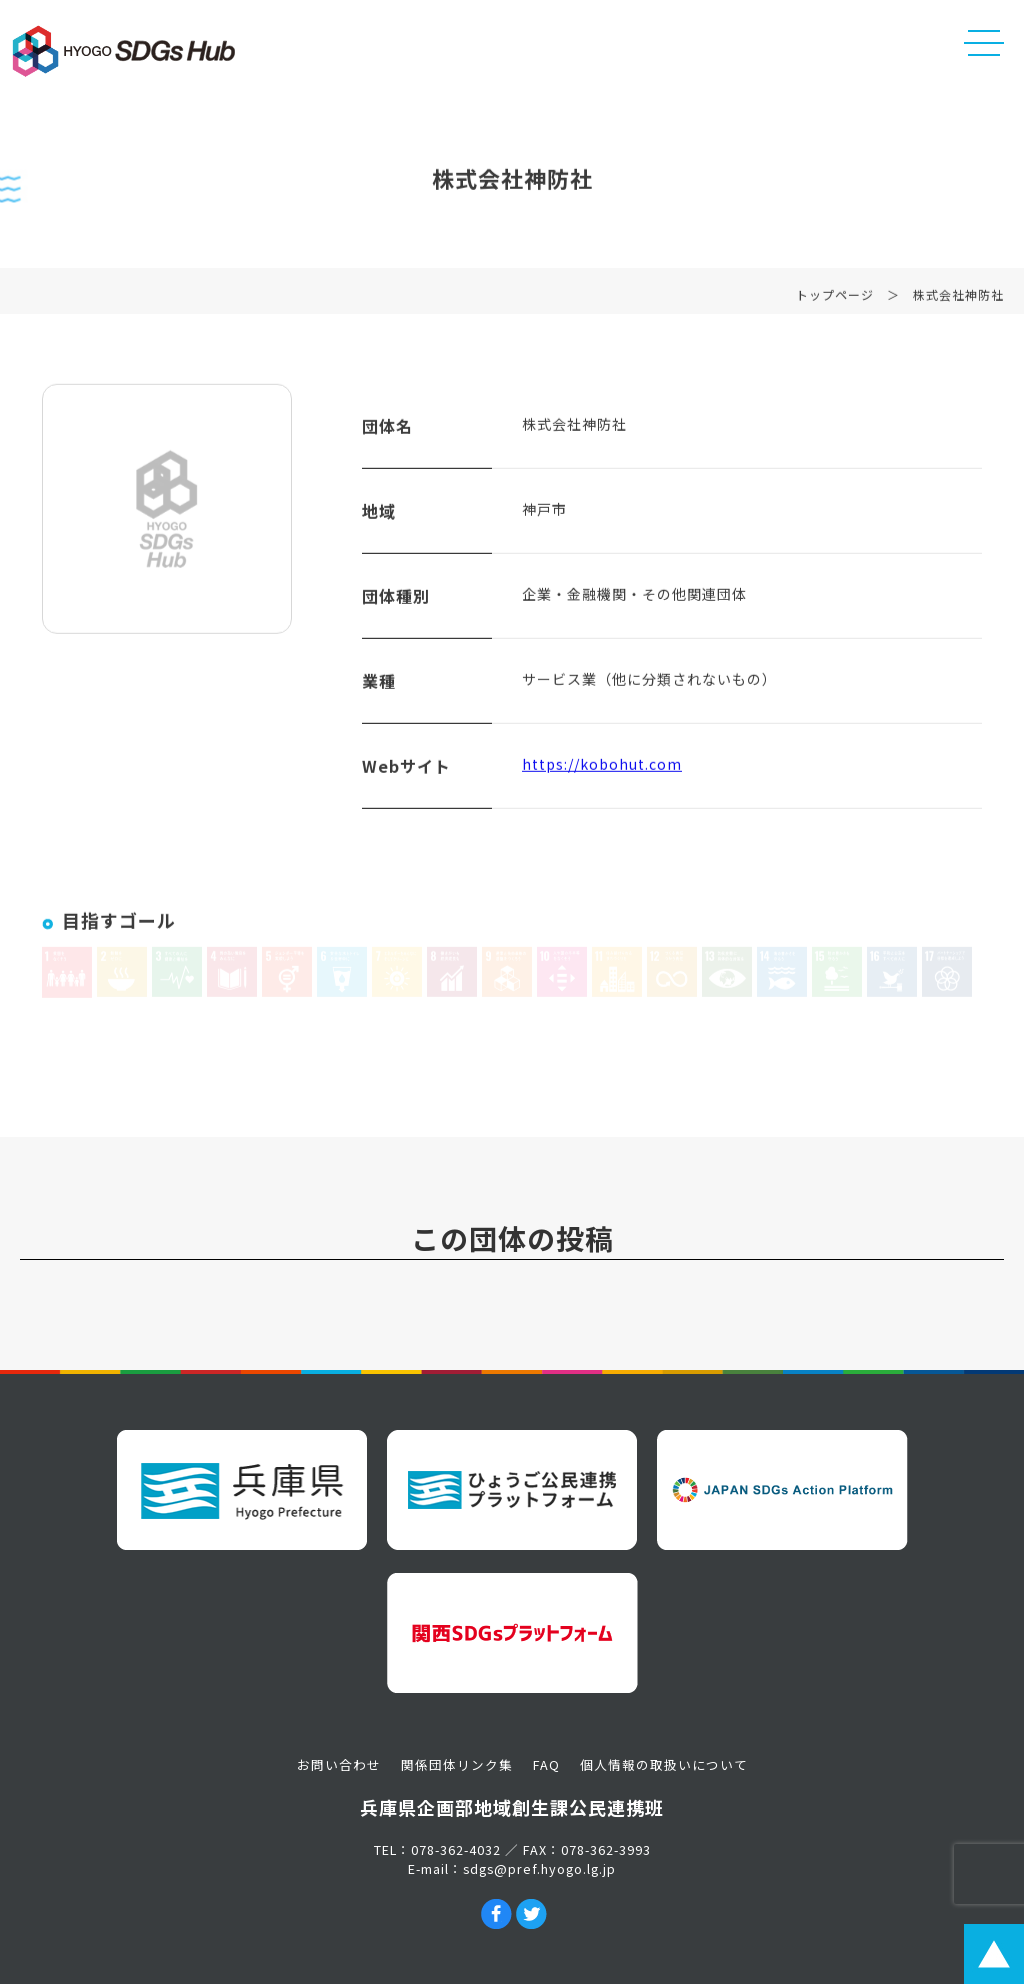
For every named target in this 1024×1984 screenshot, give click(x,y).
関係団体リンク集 (457, 1764)
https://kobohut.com (602, 768)
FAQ (546, 1764)
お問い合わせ (339, 1764)
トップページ (835, 298)
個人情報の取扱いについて (664, 1764)
